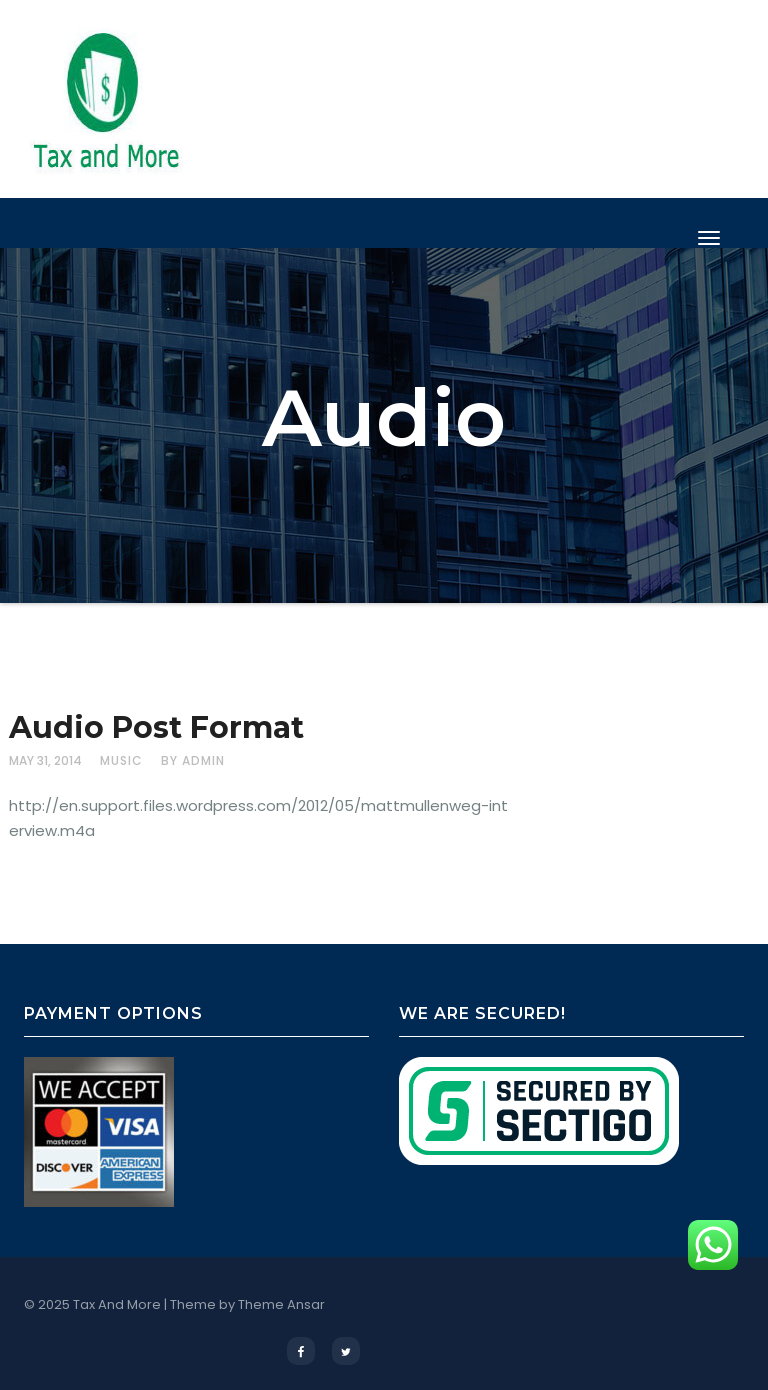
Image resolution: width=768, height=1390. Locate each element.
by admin (193, 760)
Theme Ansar (281, 1304)
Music (121, 760)
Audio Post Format (156, 727)
